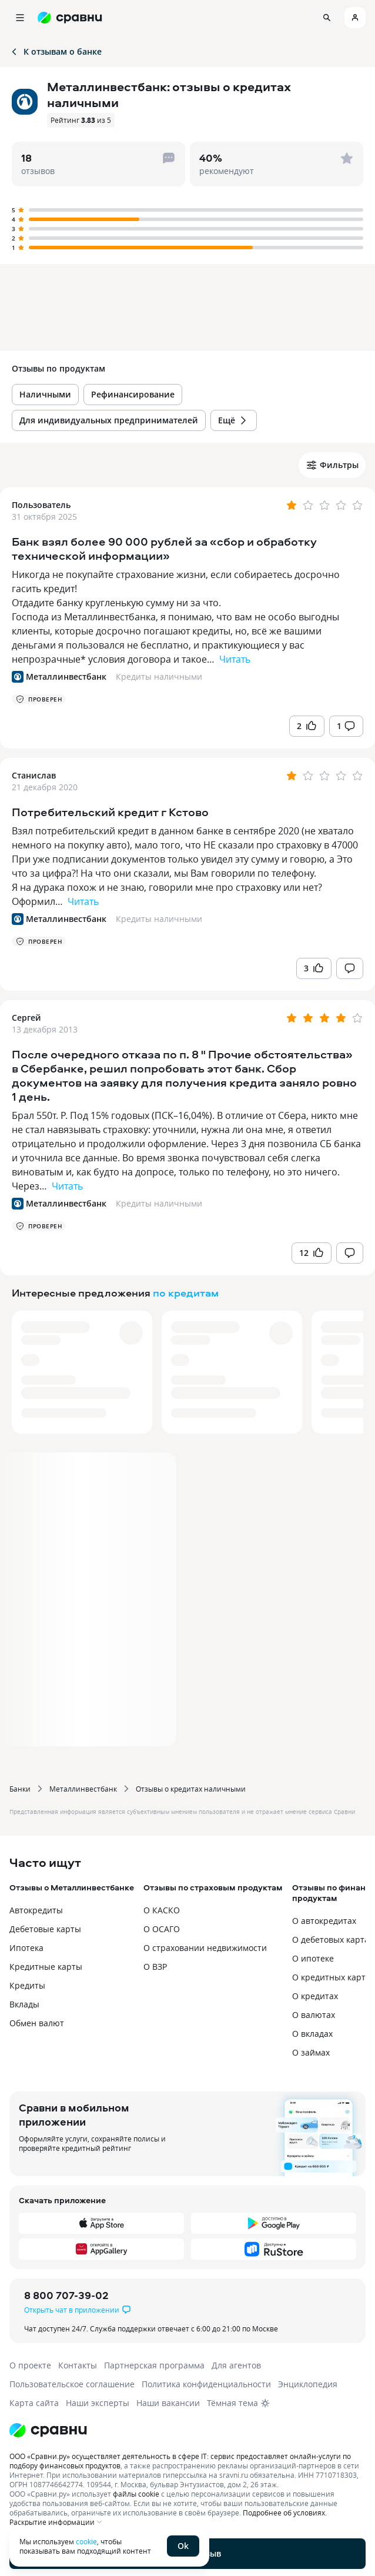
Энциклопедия (307, 2384)
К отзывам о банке (55, 51)
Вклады (24, 2004)
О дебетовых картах (332, 1939)
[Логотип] (187, 2430)
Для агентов (236, 2365)
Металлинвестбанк (83, 1788)
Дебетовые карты (45, 1928)
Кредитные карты (45, 1966)
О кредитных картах (333, 1977)
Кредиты (27, 1985)
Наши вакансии (168, 2402)
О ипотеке (313, 1958)
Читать (234, 659)
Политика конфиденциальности (206, 2384)
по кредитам (186, 1292)
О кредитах (315, 1996)
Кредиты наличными (159, 676)
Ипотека (26, 1947)
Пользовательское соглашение (72, 2384)
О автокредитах (324, 1920)
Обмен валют (36, 2023)
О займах (311, 2052)
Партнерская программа (154, 2365)
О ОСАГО (161, 1928)
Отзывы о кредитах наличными (191, 1788)
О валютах (313, 2014)
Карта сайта (34, 2402)
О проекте (30, 2365)
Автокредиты (36, 1910)
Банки (20, 1788)
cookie (86, 2541)
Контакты (77, 2365)
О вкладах (312, 2033)
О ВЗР (155, 1966)
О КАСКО (161, 1910)
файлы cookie (136, 2493)
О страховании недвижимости (205, 1947)
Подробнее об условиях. (285, 2512)
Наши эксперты (97, 2402)
